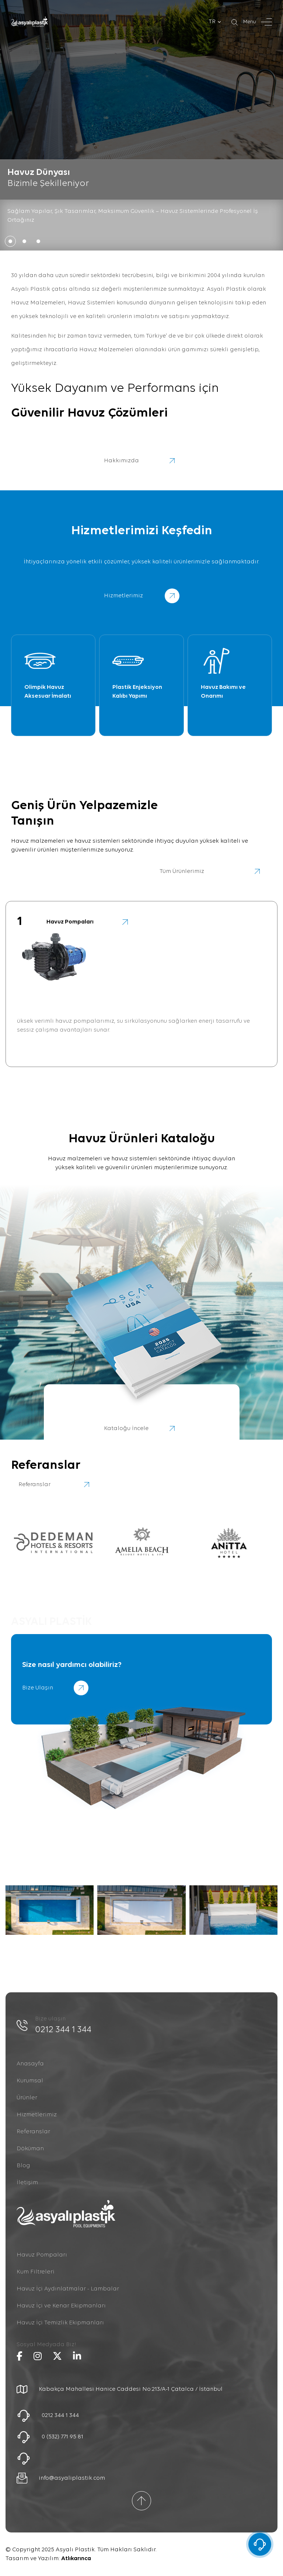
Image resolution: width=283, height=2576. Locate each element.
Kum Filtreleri (36, 2272)
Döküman (30, 2149)
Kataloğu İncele (141, 1428)
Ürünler (27, 2098)
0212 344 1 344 (63, 2030)
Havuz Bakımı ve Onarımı (223, 691)
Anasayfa (30, 2064)
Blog (23, 2166)
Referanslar (33, 2132)
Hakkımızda (141, 460)
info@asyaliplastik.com (72, 2478)
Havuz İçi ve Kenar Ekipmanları (61, 2306)
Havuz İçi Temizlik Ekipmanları (60, 2323)
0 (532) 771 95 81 (62, 2437)
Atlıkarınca (76, 2559)
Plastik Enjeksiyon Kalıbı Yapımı (137, 691)
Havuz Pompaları (42, 2255)
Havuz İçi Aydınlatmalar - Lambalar (68, 2289)
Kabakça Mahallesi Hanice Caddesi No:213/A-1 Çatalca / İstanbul (131, 2389)
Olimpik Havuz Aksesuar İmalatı (47, 691)
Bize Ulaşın (55, 1688)
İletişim (27, 2183)
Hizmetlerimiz (37, 2115)
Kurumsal (30, 2081)
